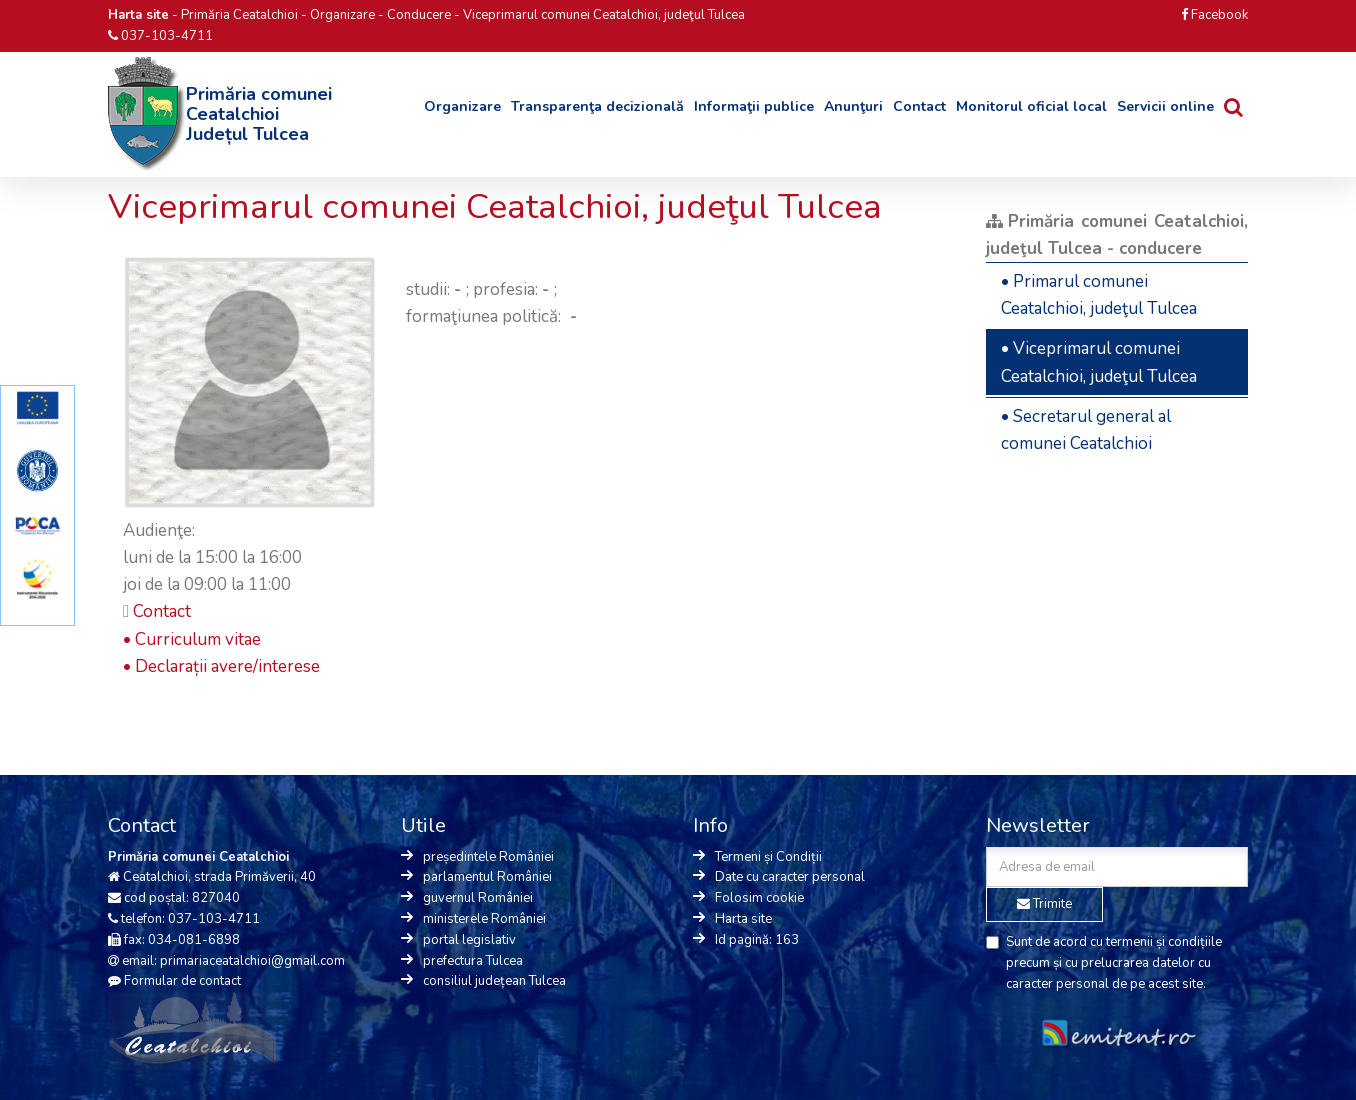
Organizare (342, 15)
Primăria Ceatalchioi (239, 15)
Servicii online (1165, 106)
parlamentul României (487, 877)
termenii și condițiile (1164, 942)
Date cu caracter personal (790, 877)
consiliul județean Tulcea (494, 981)
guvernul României (478, 898)
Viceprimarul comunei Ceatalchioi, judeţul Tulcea (604, 15)
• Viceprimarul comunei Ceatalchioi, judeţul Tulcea (1099, 362)
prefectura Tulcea (473, 961)
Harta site (743, 919)
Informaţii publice (754, 106)
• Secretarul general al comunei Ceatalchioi (1086, 430)
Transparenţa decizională (597, 106)
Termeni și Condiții (768, 857)
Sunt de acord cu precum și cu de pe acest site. (1104, 963)
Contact (919, 106)
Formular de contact (182, 981)
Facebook (1214, 15)
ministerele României (484, 919)
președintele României (488, 857)
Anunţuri (853, 106)
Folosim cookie (759, 898)
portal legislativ (469, 940)
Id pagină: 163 (757, 940)
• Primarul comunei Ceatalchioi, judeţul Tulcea (1099, 295)
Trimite (1044, 904)
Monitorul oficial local (1031, 106)
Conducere (419, 15)
